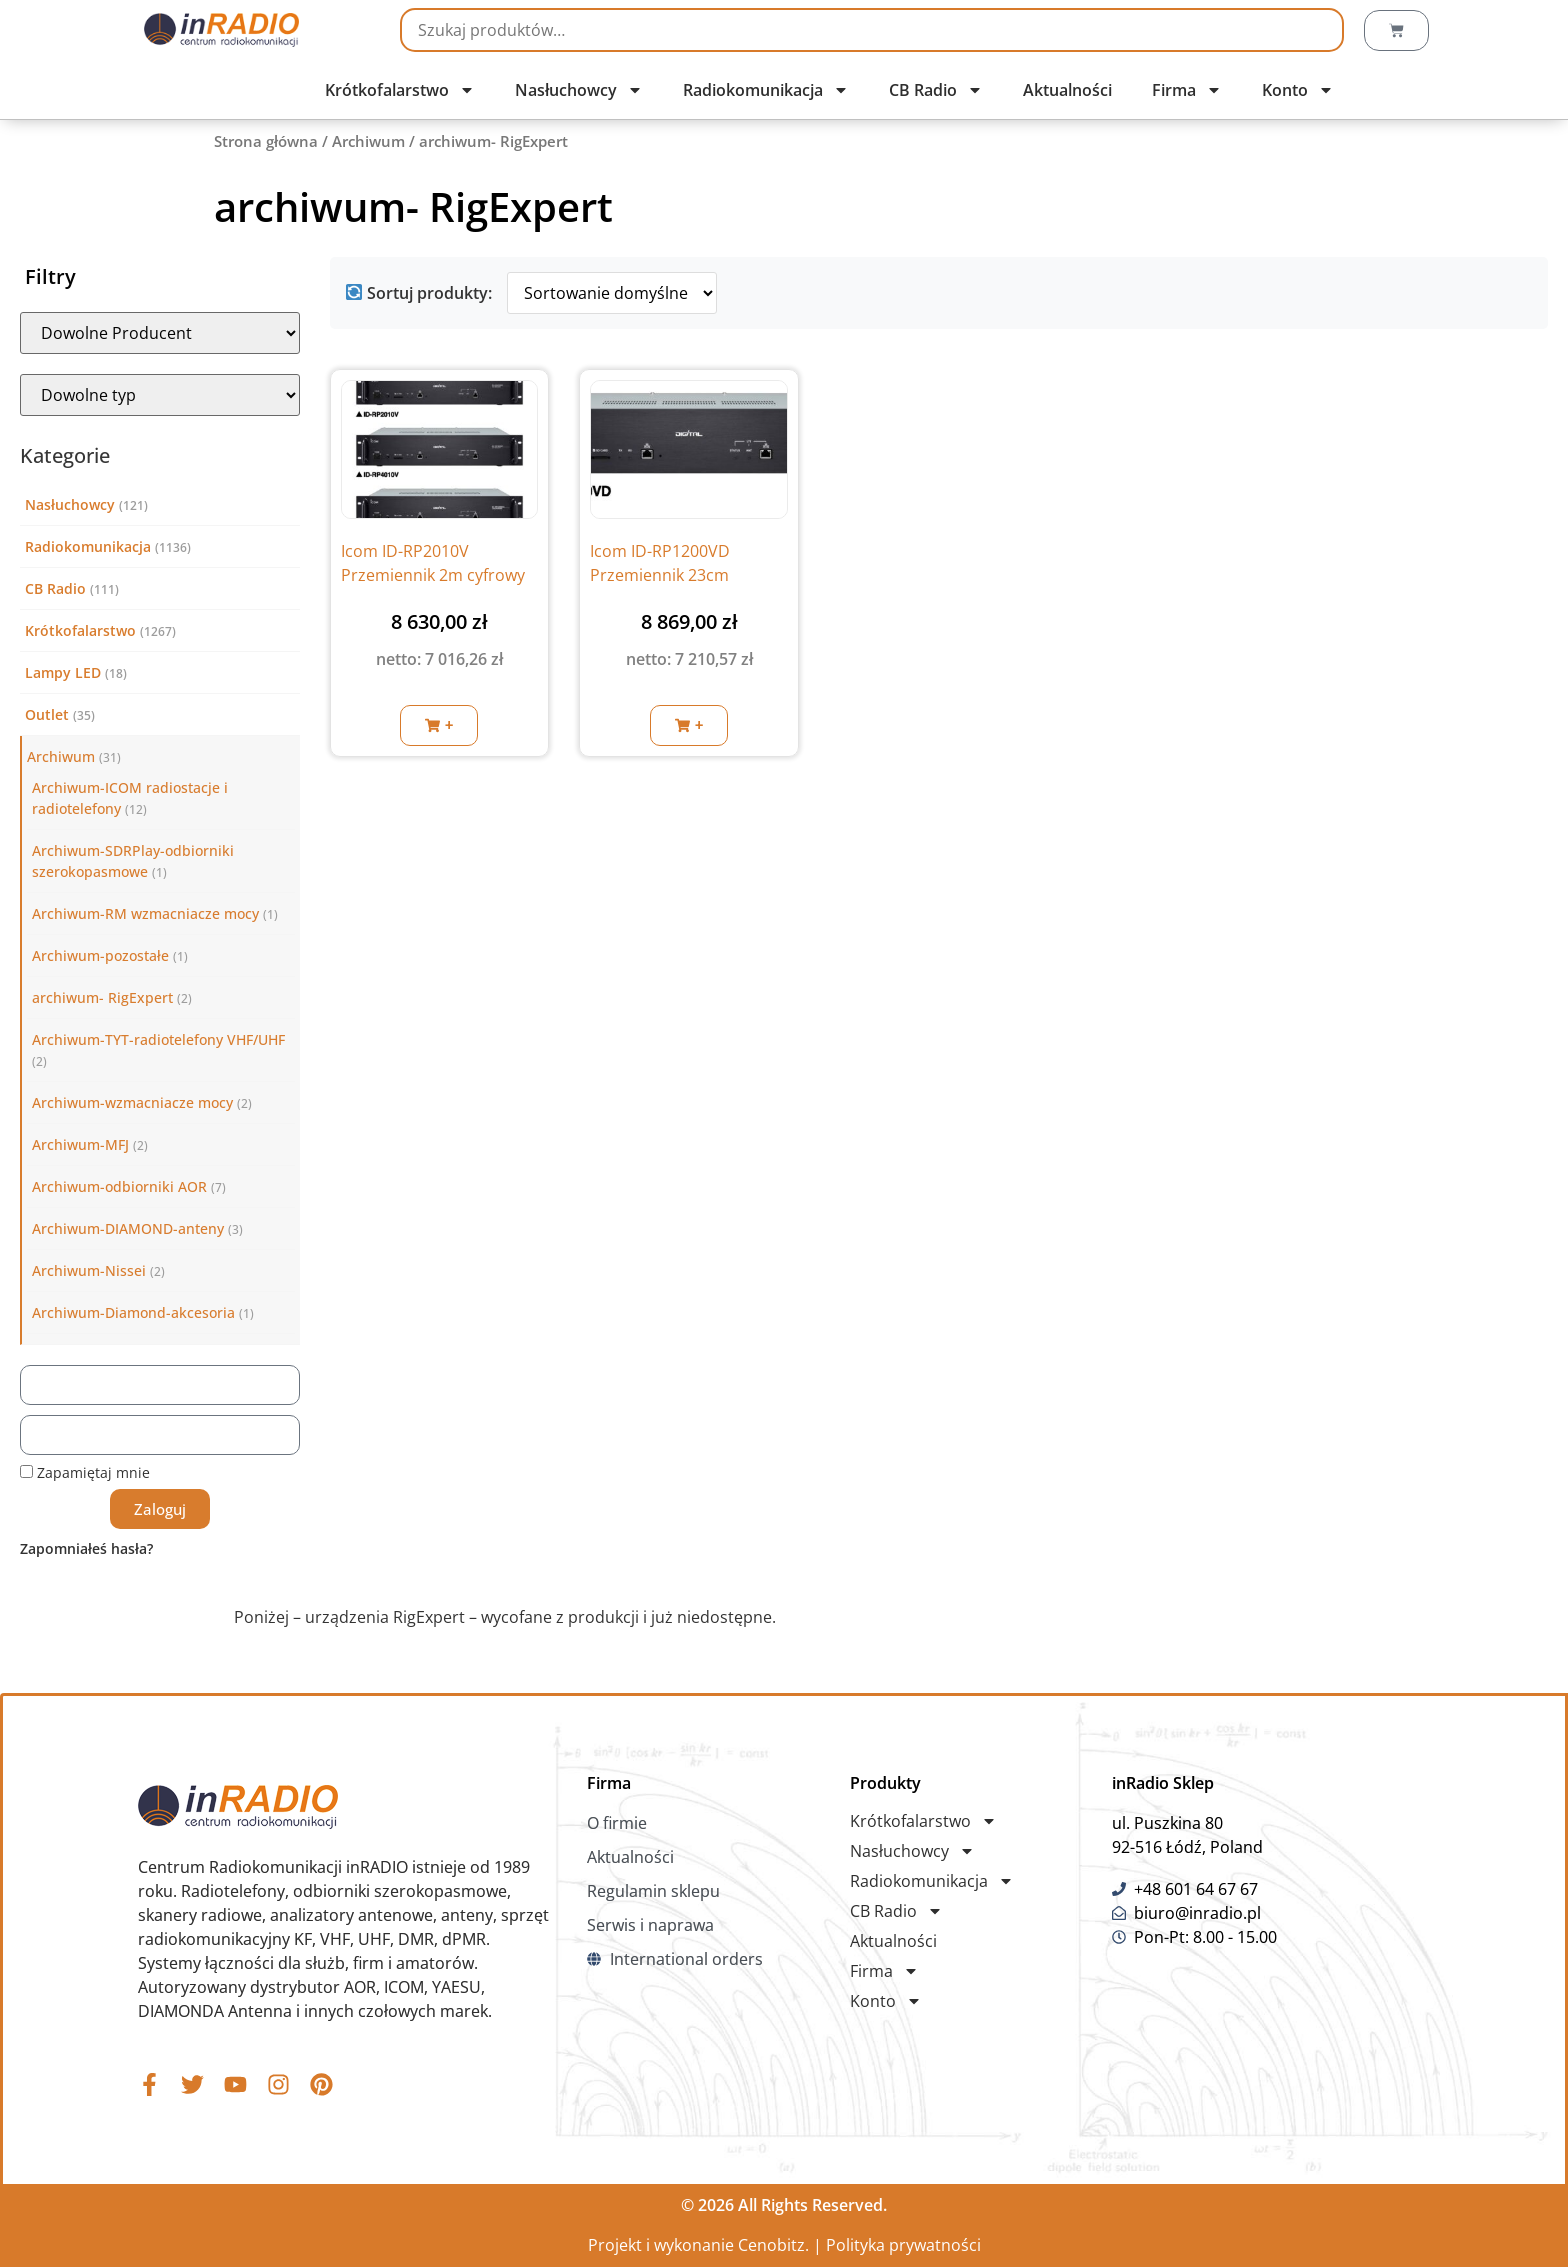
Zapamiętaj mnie (85, 1472)
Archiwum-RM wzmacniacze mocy (145, 913)
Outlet (47, 714)
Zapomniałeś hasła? (86, 1548)
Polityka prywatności (903, 2245)
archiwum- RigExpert (102, 997)
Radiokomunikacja (766, 90)
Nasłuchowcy (579, 90)
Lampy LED (63, 672)
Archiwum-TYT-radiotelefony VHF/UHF (158, 1039)
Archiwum (368, 141)
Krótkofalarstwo (400, 90)
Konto (1298, 90)
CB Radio (936, 90)
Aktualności (1067, 90)
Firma (1187, 90)
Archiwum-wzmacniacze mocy (132, 1102)
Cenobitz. (773, 2245)
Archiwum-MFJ (80, 1144)
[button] (439, 725)
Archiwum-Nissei (89, 1270)
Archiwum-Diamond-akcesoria (133, 1312)
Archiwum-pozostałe (100, 955)
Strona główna (266, 141)
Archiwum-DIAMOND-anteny (128, 1228)
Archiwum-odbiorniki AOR (119, 1186)
